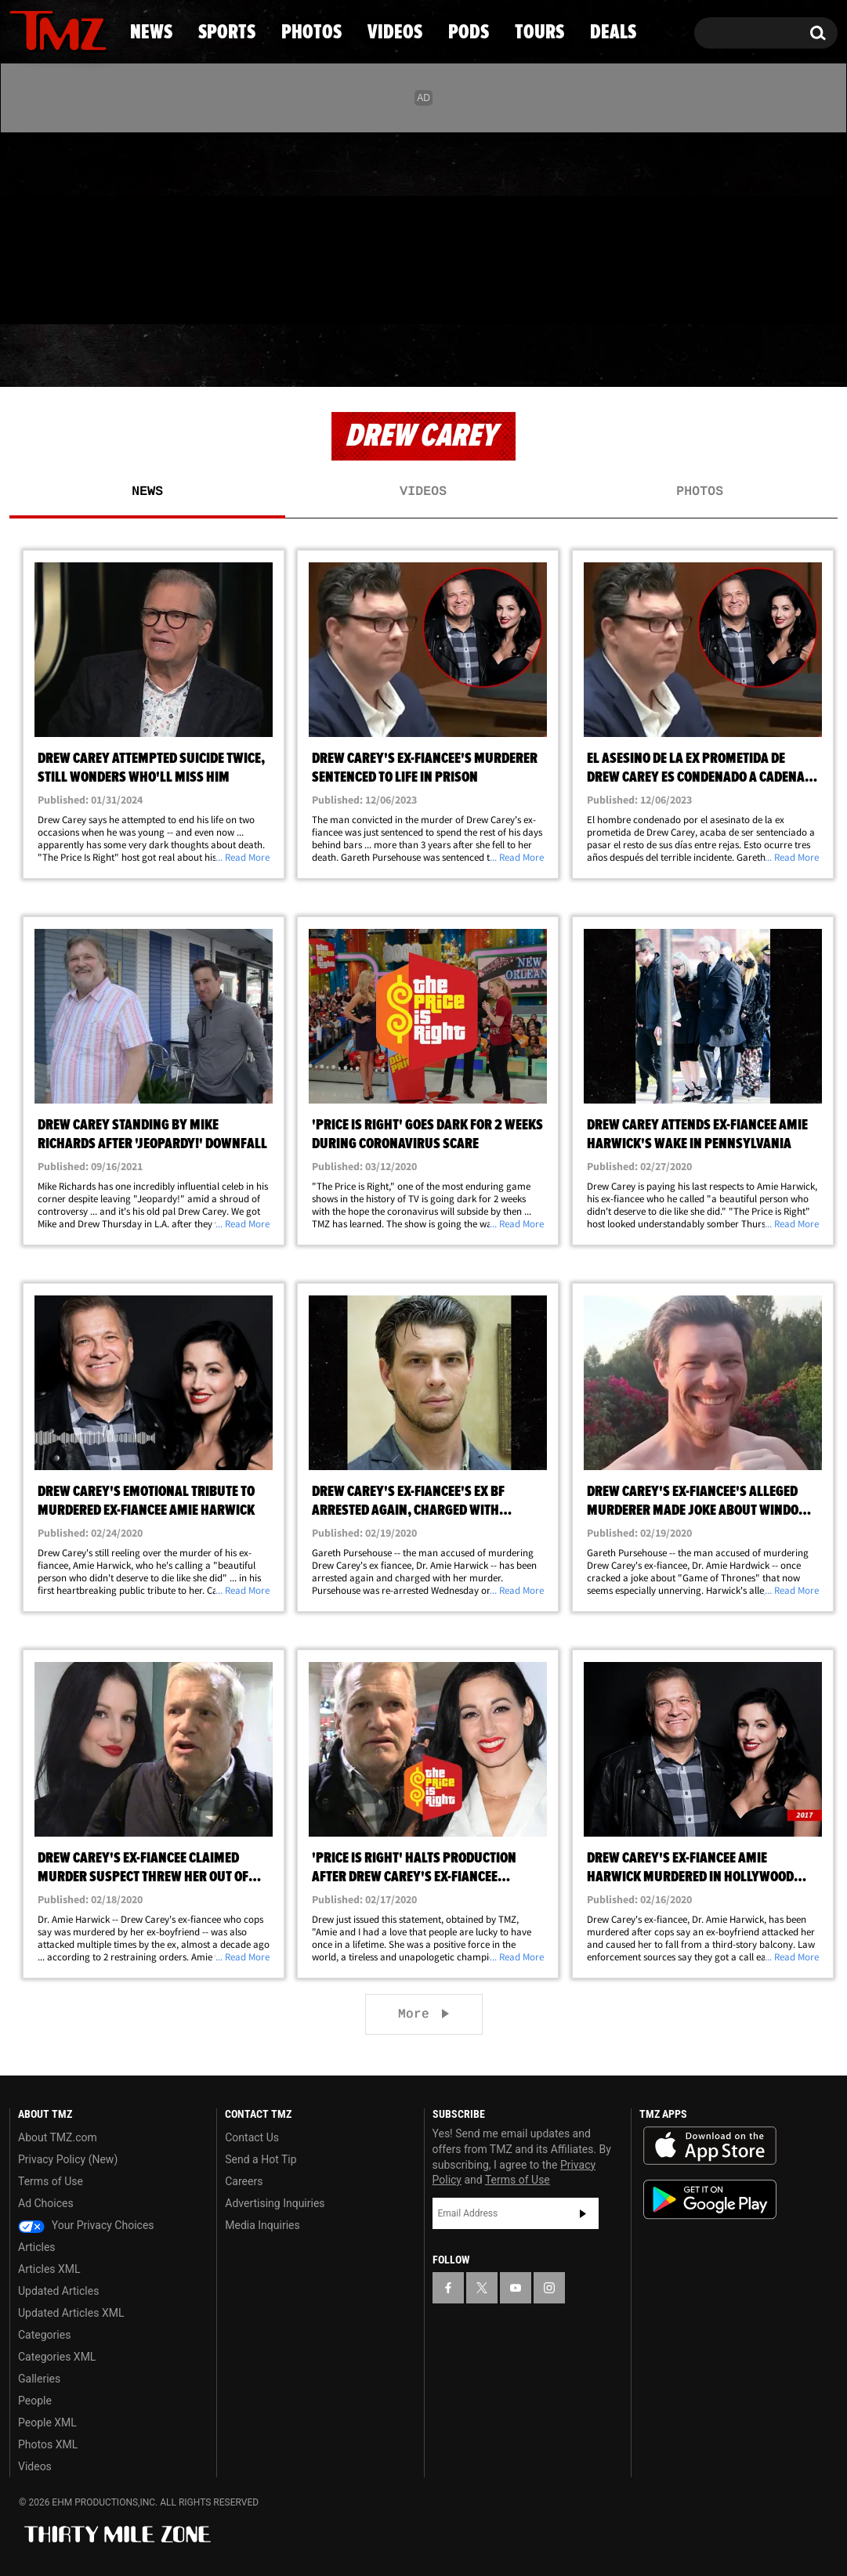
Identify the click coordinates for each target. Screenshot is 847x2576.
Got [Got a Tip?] (59, 292)
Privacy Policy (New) (68, 2159)
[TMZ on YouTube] (515, 2287)
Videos (428, 356)
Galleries (39, 2378)
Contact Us (252, 2137)
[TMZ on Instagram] (102, 224)
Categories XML (57, 2356)
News (47, 356)
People (35, 2400)
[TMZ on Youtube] (72, 224)
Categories (44, 2335)
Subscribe (583, 2213)
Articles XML (49, 2269)
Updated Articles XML (71, 2313)
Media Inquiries (262, 2225)
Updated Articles (58, 2291)
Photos (298, 356)
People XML (47, 2422)
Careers (243, 2181)
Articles (37, 2247)
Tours (656, 356)
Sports (166, 356)
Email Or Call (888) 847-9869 (189, 292)
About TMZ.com (57, 2137)
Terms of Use (50, 2181)
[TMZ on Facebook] (22, 225)
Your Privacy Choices (86, 2225)
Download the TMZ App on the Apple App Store (709, 2146)
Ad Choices (46, 2203)
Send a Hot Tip (260, 2159)
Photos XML (48, 2444)
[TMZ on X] (45, 225)
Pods (544, 356)
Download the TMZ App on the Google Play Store (709, 2200)
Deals (771, 356)
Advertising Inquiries (274, 2203)
